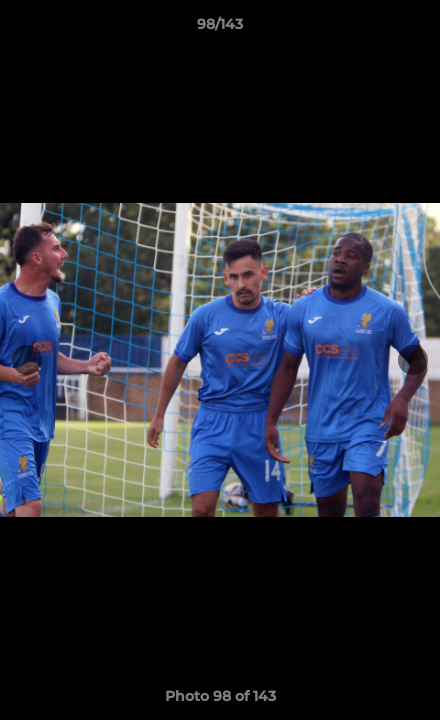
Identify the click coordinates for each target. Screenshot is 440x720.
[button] (416, 29)
